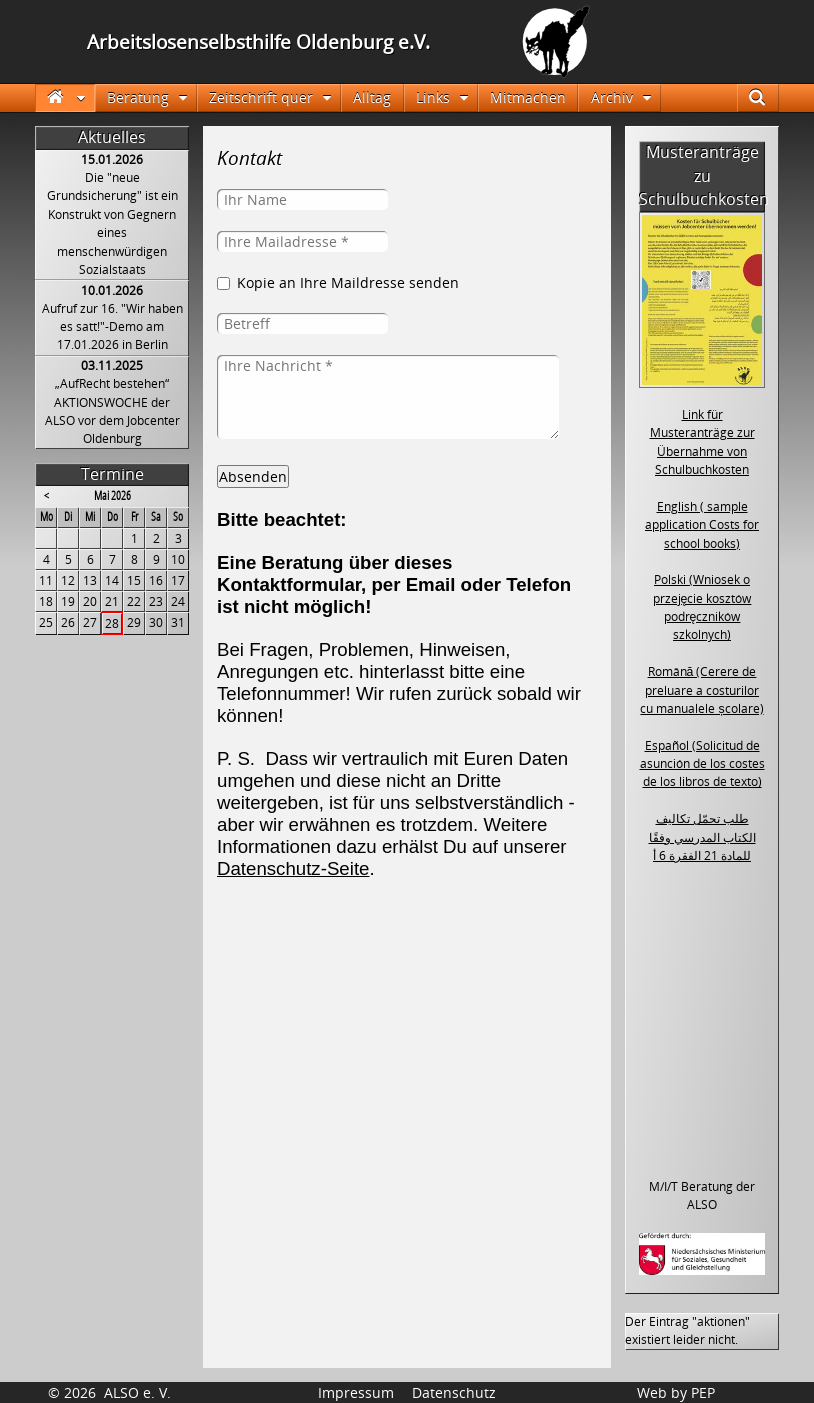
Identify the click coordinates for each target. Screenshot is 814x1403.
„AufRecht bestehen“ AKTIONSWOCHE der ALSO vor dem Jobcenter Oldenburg (112, 411)
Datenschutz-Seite (293, 868)
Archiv (612, 97)
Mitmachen (528, 97)
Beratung (138, 97)
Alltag (372, 97)
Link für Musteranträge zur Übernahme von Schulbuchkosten (702, 442)
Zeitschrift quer (261, 97)
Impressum (356, 1392)
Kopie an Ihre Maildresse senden (348, 282)
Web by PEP (676, 1392)
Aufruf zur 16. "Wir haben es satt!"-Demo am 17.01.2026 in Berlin (112, 327)
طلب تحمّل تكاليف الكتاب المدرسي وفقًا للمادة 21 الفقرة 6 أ (702, 837)
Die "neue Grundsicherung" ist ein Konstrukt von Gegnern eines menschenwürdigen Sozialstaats (112, 223)
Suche (766, 97)
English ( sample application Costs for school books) (702, 525)
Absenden (253, 476)
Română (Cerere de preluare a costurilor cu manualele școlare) (701, 690)
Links (433, 97)
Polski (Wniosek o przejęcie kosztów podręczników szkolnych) (702, 607)
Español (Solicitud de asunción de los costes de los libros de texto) (702, 764)
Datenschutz (454, 1392)
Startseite (64, 97)
